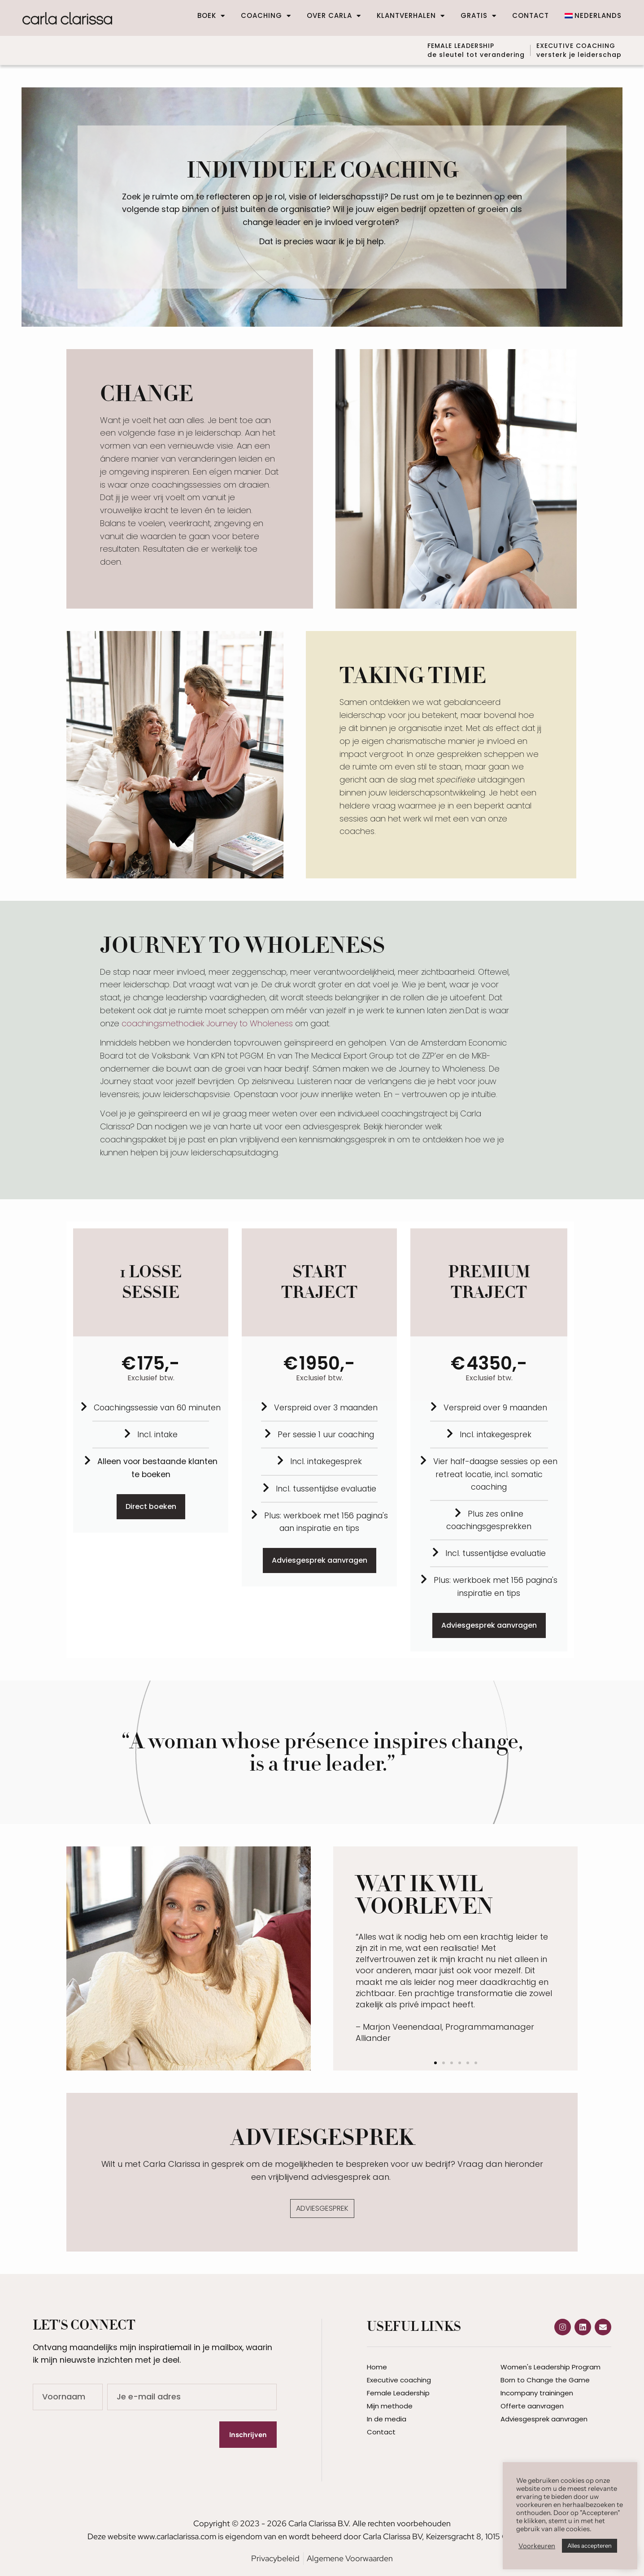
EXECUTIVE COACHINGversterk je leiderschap (579, 49)
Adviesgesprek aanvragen (319, 1558)
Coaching (266, 15)
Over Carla (334, 15)
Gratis (478, 15)
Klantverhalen (411, 15)
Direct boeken (151, 1504)
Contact (530, 15)
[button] (435, 2060)
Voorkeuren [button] (536, 2546)
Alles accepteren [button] (589, 2545)
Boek (211, 15)
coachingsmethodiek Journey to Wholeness (207, 1021)
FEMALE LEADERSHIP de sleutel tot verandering (464, 49)
